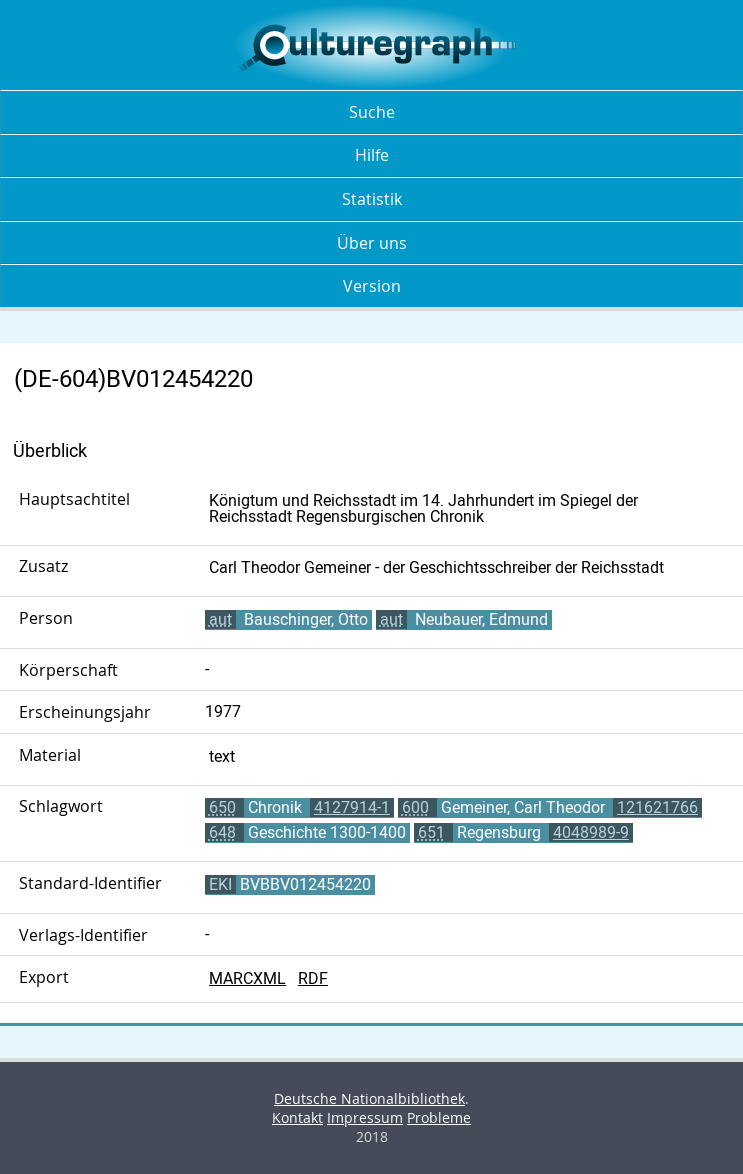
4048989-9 (591, 832)
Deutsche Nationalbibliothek (369, 1098)
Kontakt (297, 1117)
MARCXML (247, 978)
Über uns (372, 243)
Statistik (372, 199)
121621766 (657, 807)
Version (372, 286)
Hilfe (372, 155)
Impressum (365, 1117)
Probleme (439, 1117)
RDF (313, 978)
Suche (372, 112)
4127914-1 (352, 807)
